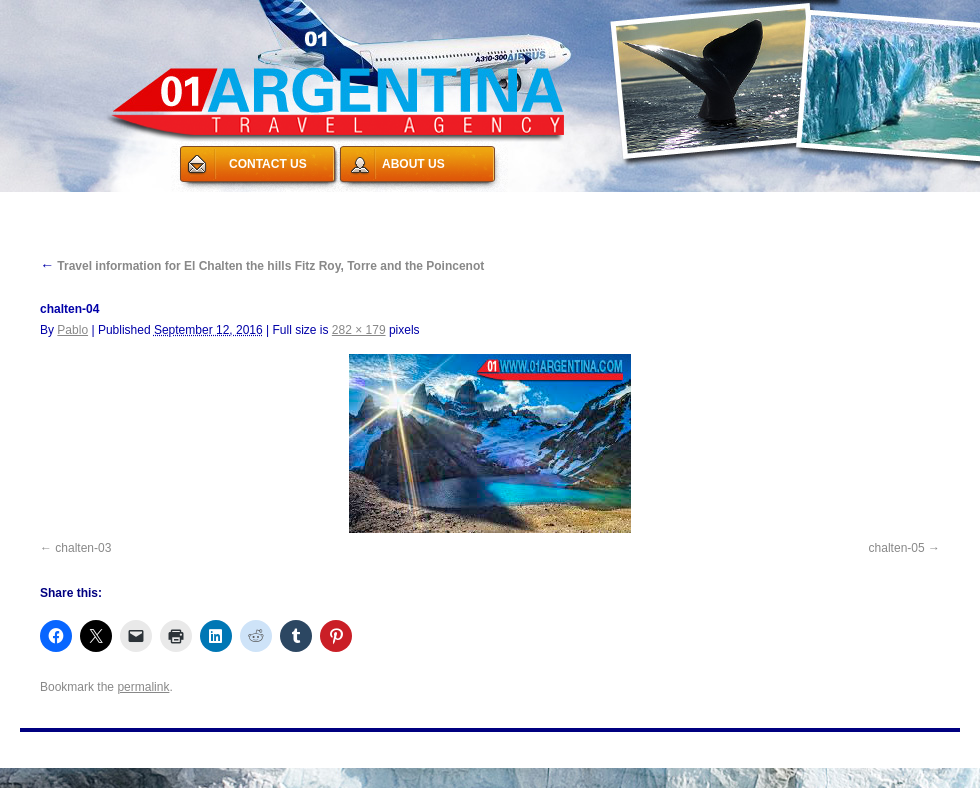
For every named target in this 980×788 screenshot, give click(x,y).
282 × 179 (359, 330)
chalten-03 (83, 548)
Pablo (72, 330)
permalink (143, 687)
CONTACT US (268, 164)
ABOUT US (413, 164)
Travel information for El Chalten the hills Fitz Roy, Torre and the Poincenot (262, 266)
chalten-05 (897, 548)
